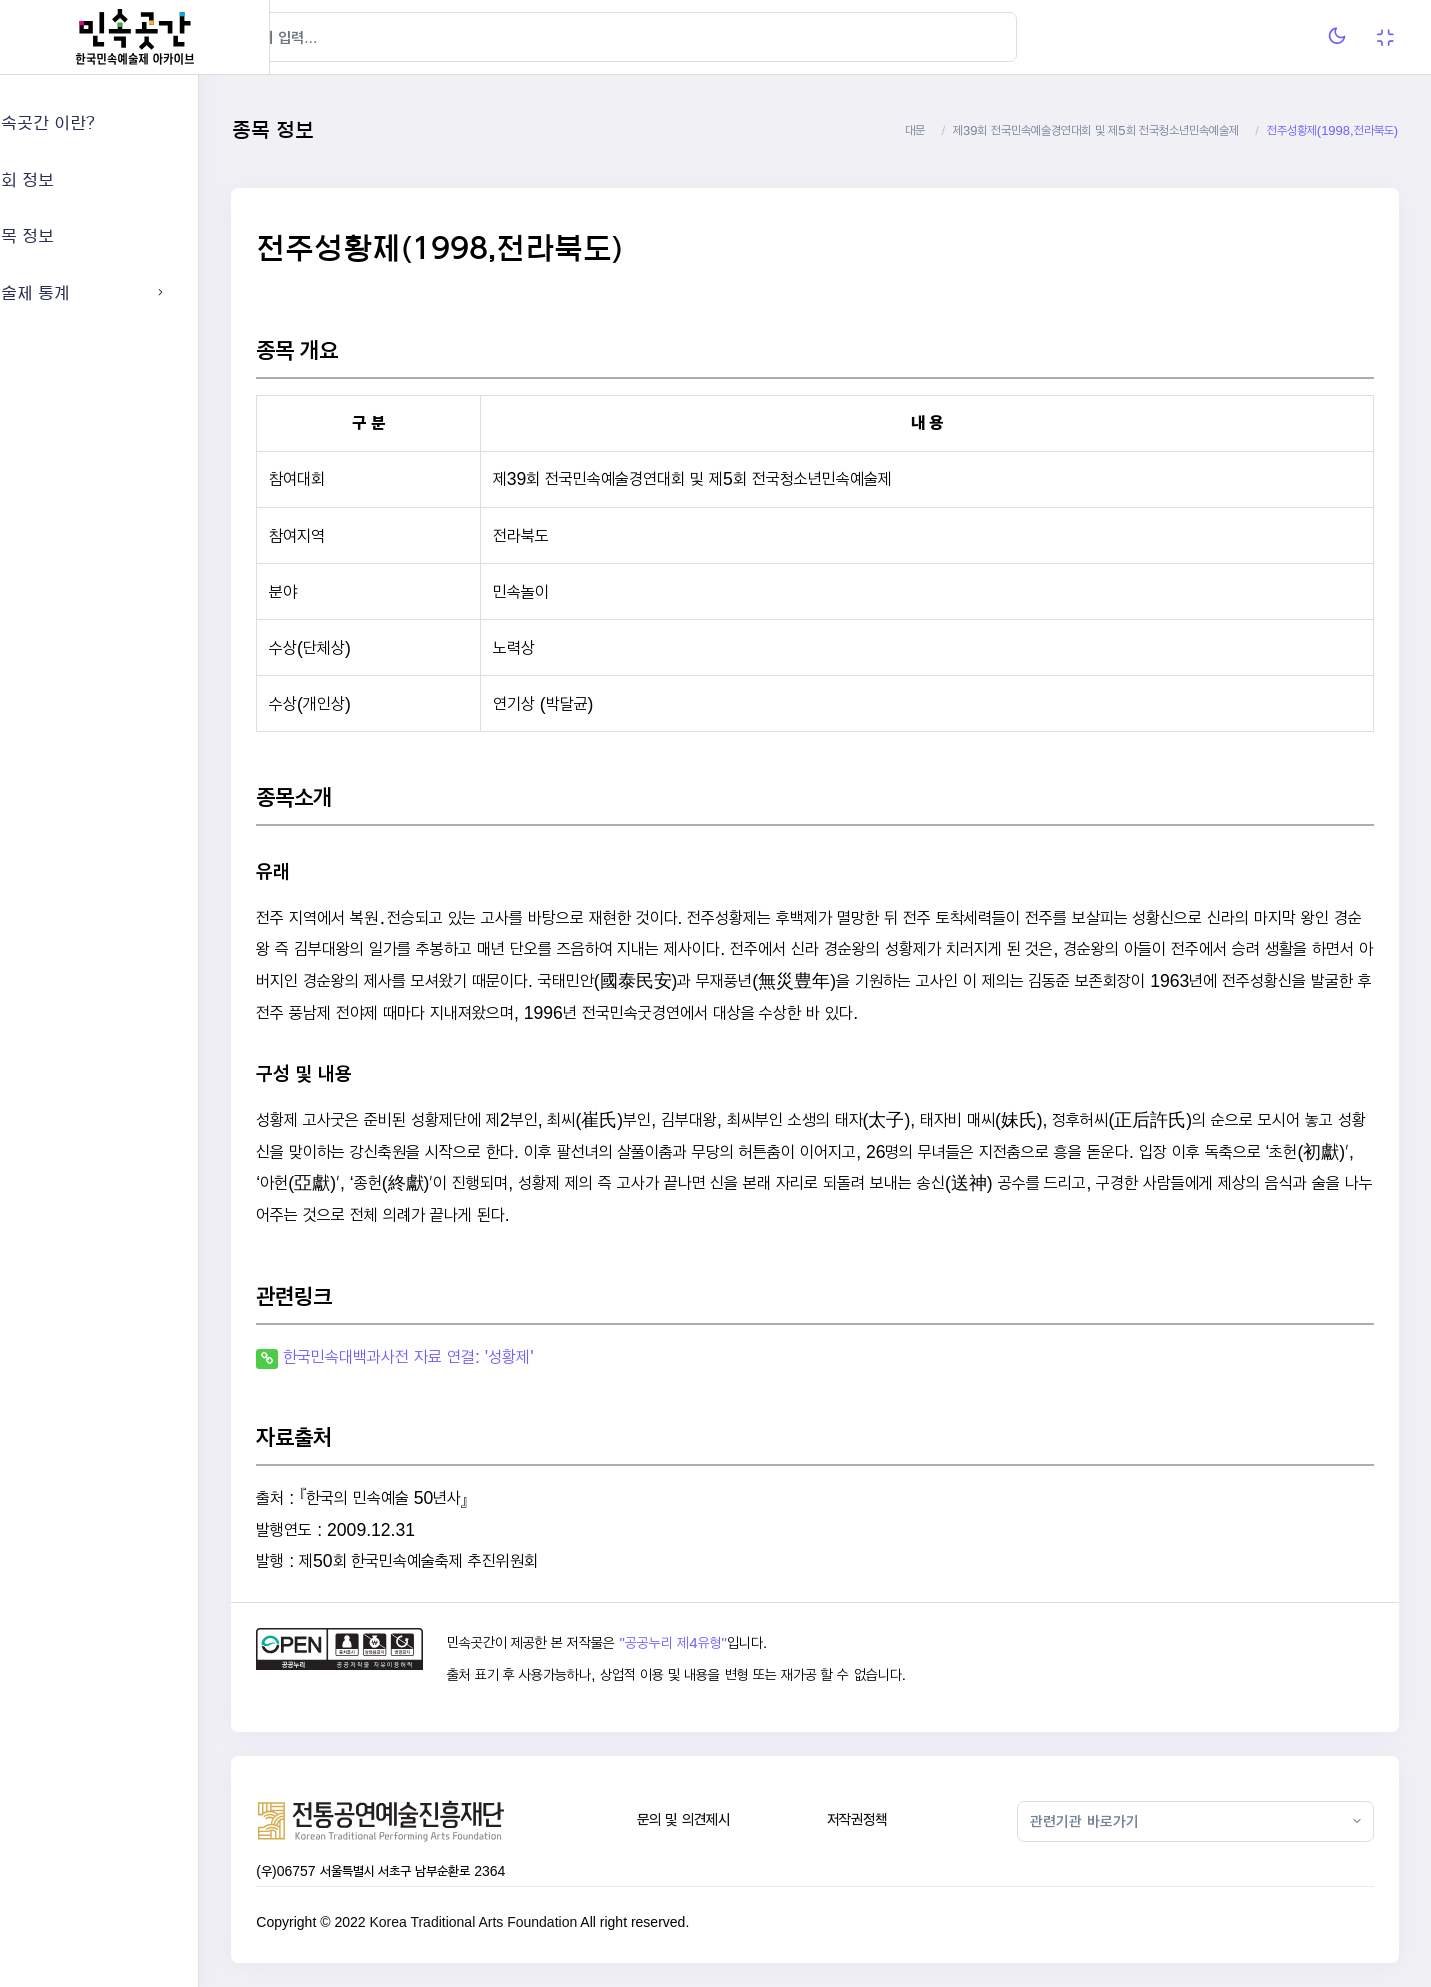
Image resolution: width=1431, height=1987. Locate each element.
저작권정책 (893, 1819)
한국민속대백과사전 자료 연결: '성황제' (479, 1356)
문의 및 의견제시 (730, 1819)
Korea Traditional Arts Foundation (544, 1922)
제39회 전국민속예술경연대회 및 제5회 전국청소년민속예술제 (1096, 130)
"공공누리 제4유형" (731, 1643)
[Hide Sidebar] (309, 37)
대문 (915, 130)
